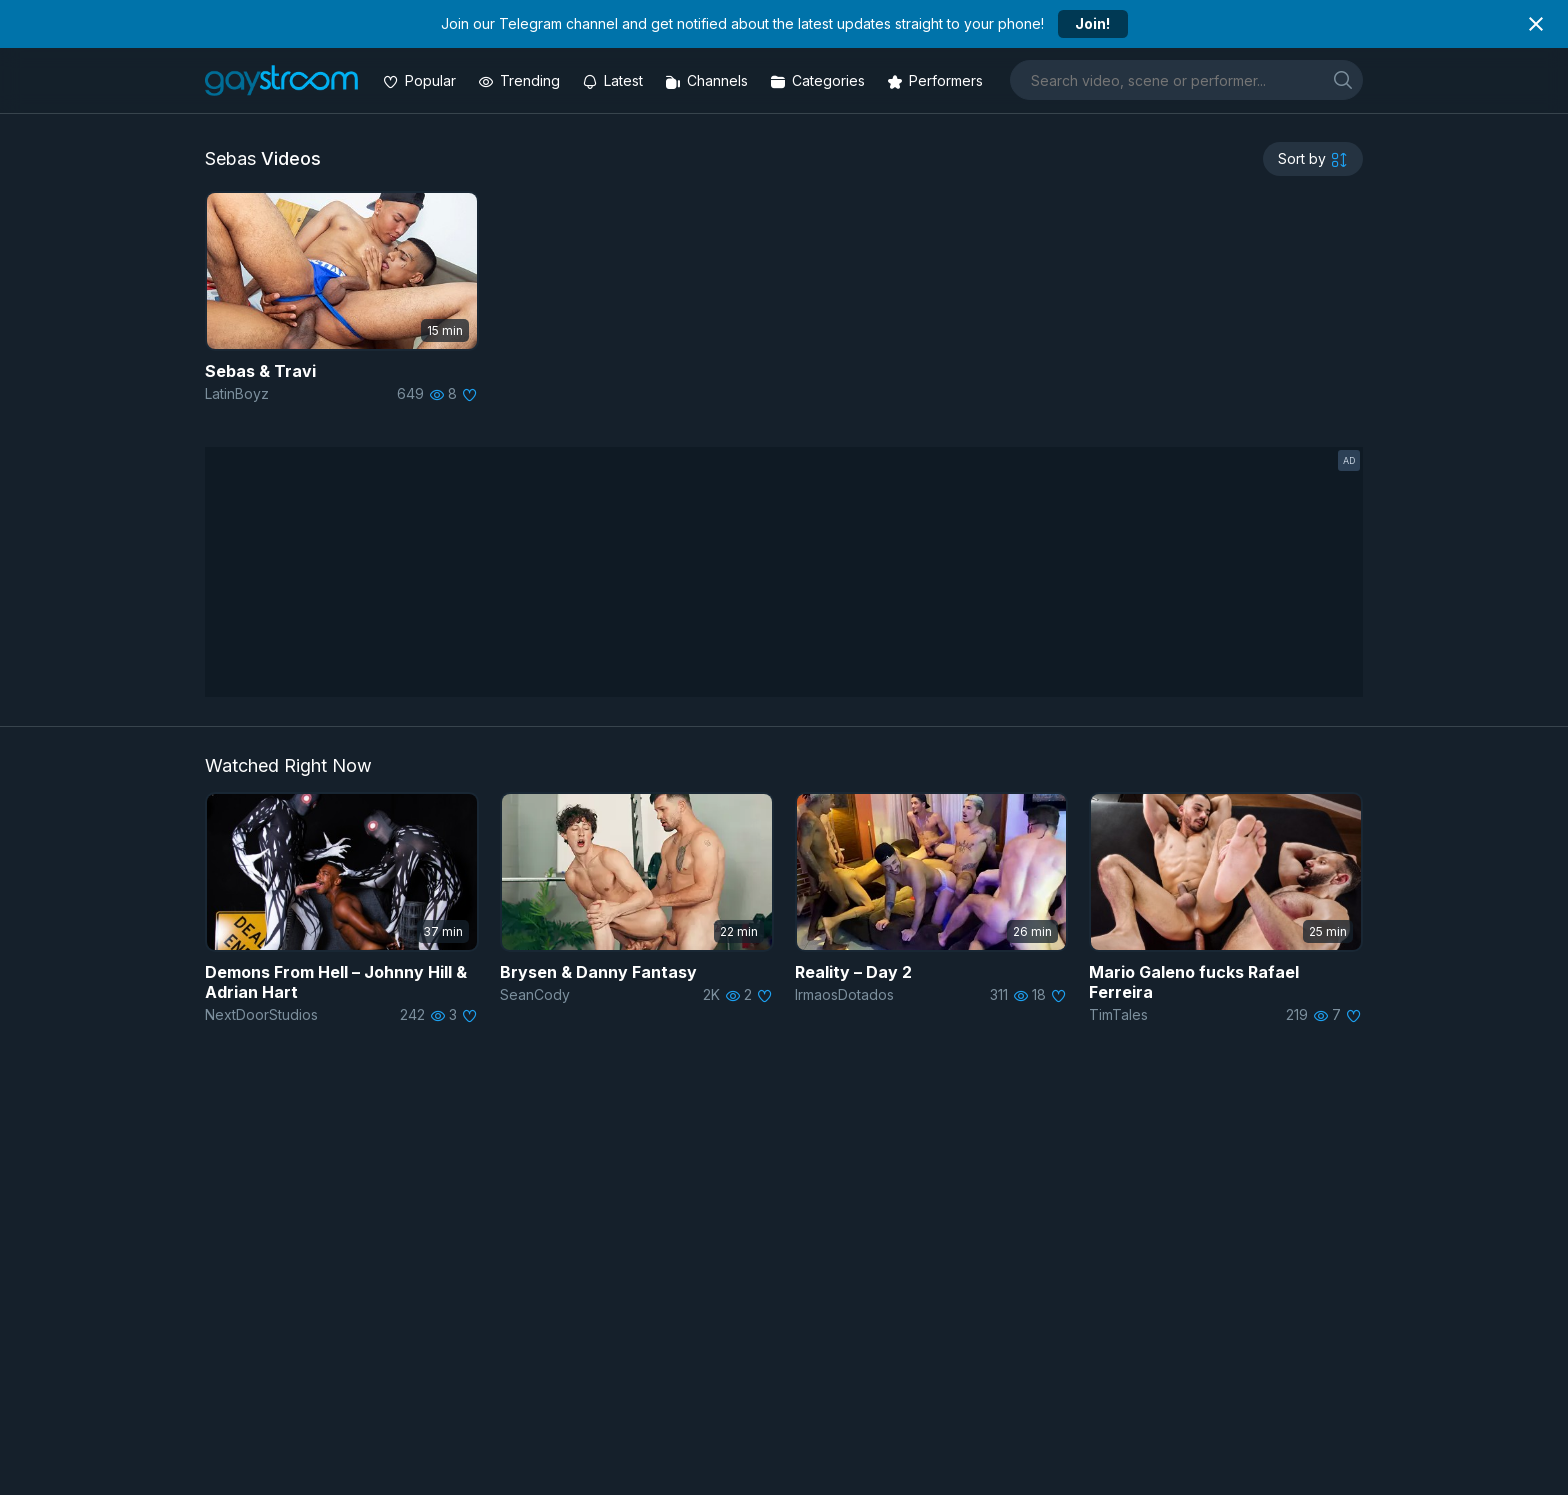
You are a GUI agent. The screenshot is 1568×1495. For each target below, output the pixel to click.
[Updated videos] (614, 80)
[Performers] (937, 80)
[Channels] (708, 80)
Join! (1092, 23)
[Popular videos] (421, 80)
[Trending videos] (521, 80)
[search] (1343, 79)
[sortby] (1313, 159)
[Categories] (819, 80)
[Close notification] (1536, 24)
